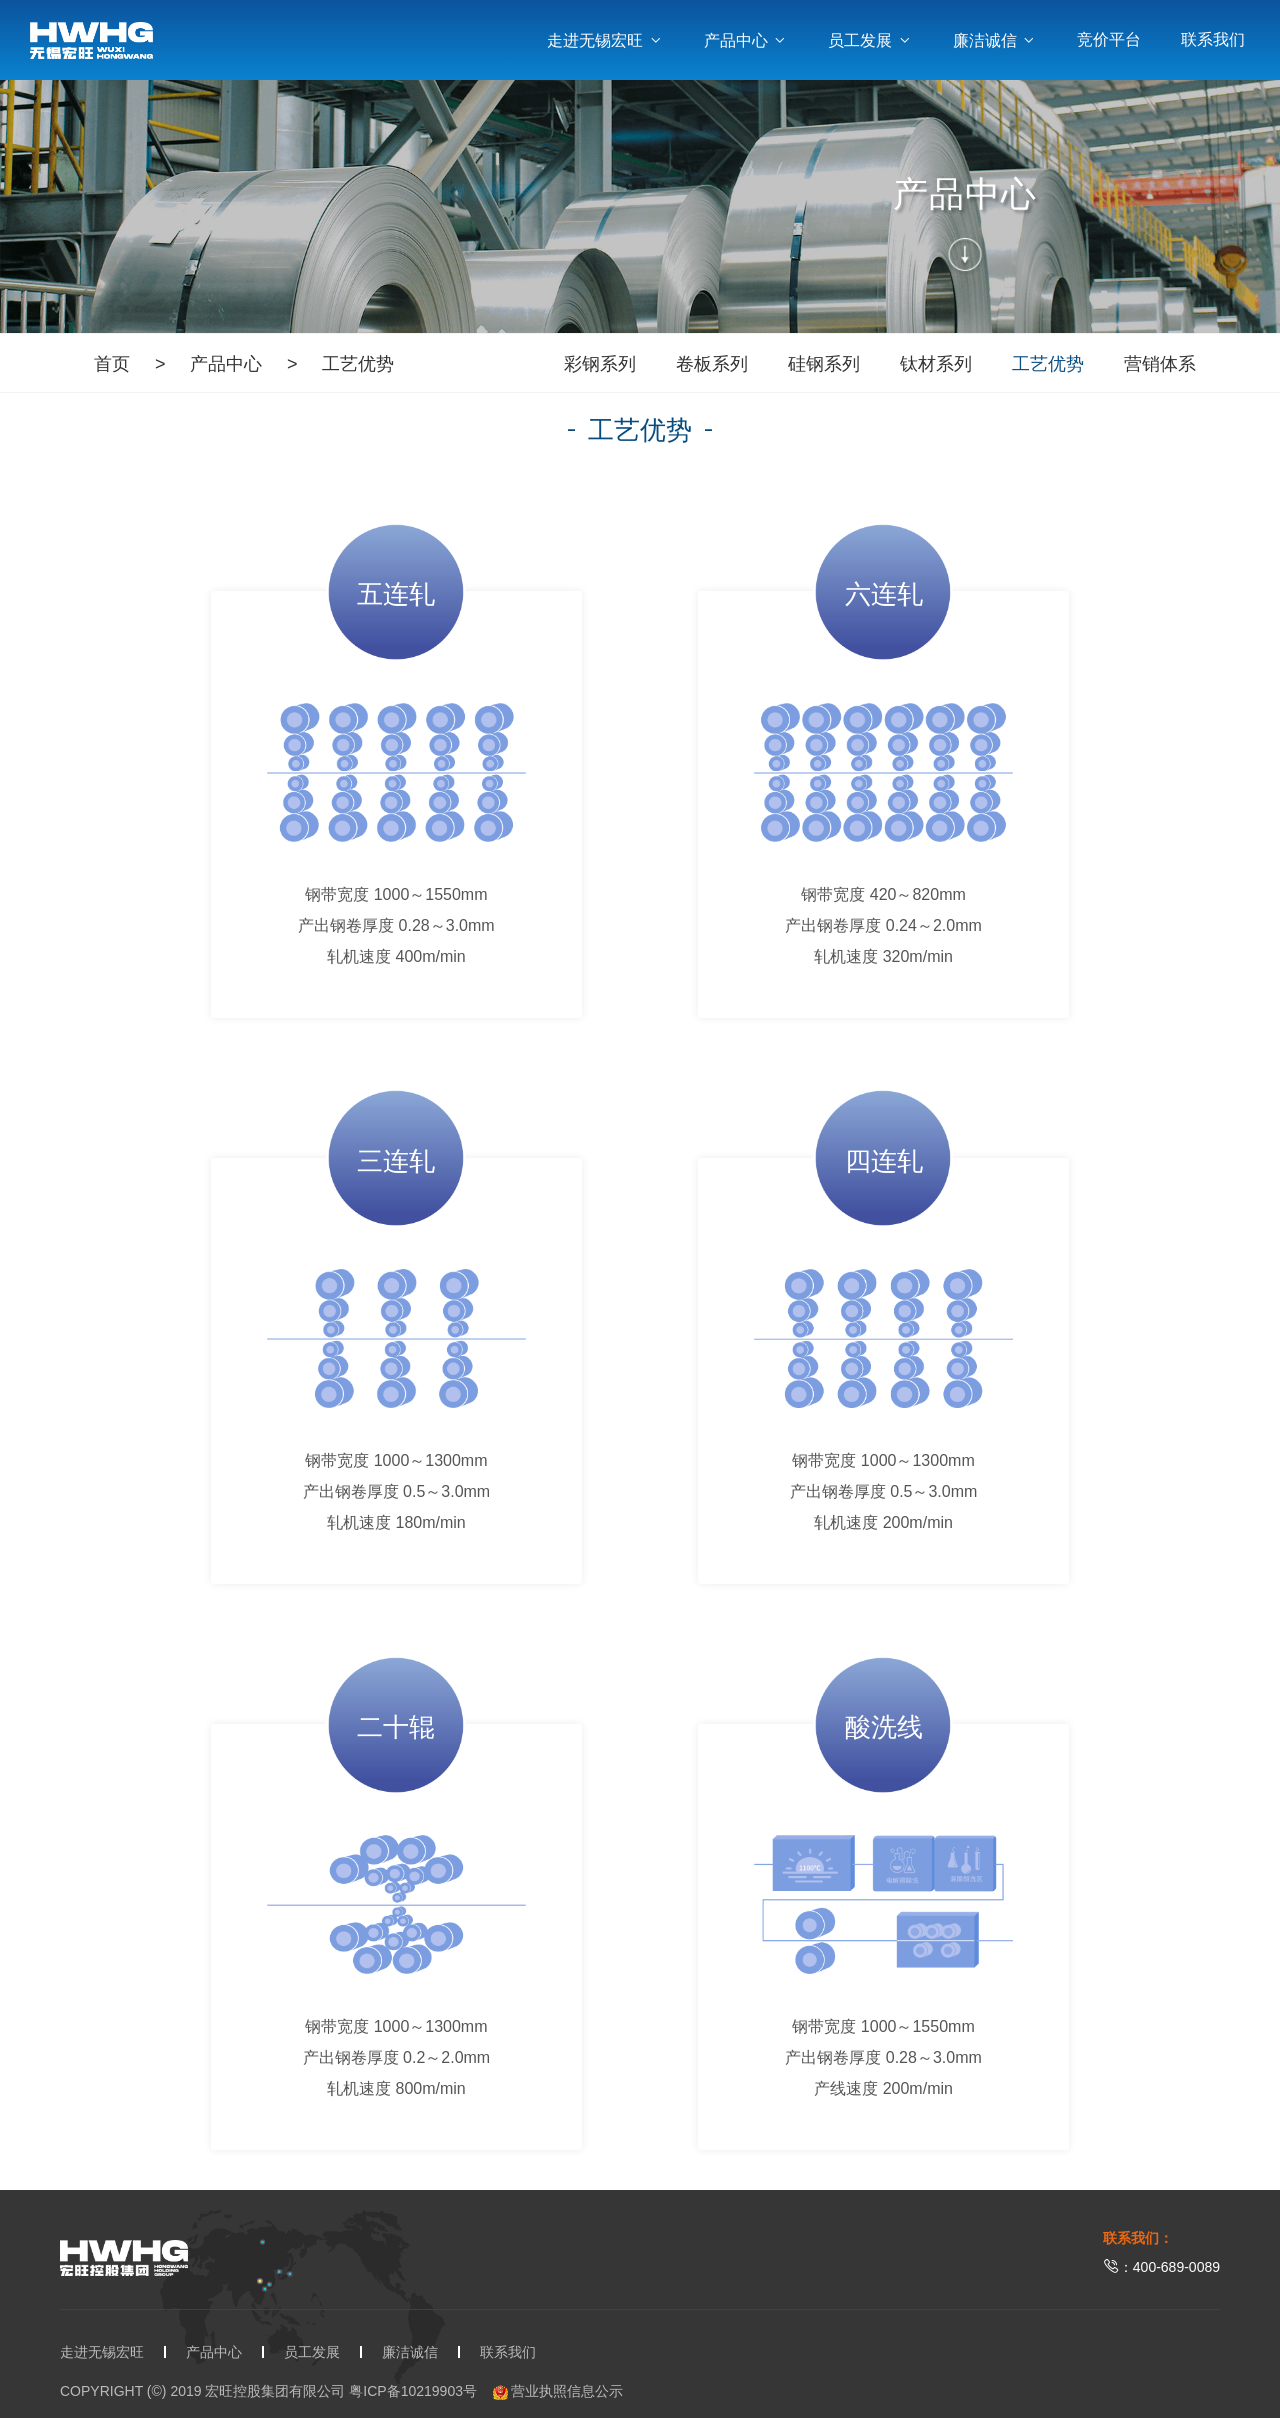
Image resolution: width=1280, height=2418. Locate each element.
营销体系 (1160, 364)
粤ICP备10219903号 (413, 2391)
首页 (112, 364)
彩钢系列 (600, 364)
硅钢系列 (824, 364)
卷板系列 (712, 364)
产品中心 (746, 40)
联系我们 (1213, 39)
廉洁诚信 (995, 40)
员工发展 (870, 40)
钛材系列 (936, 364)
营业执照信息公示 (558, 2391)
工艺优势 (358, 364)
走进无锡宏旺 (605, 40)
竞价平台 (1109, 39)
